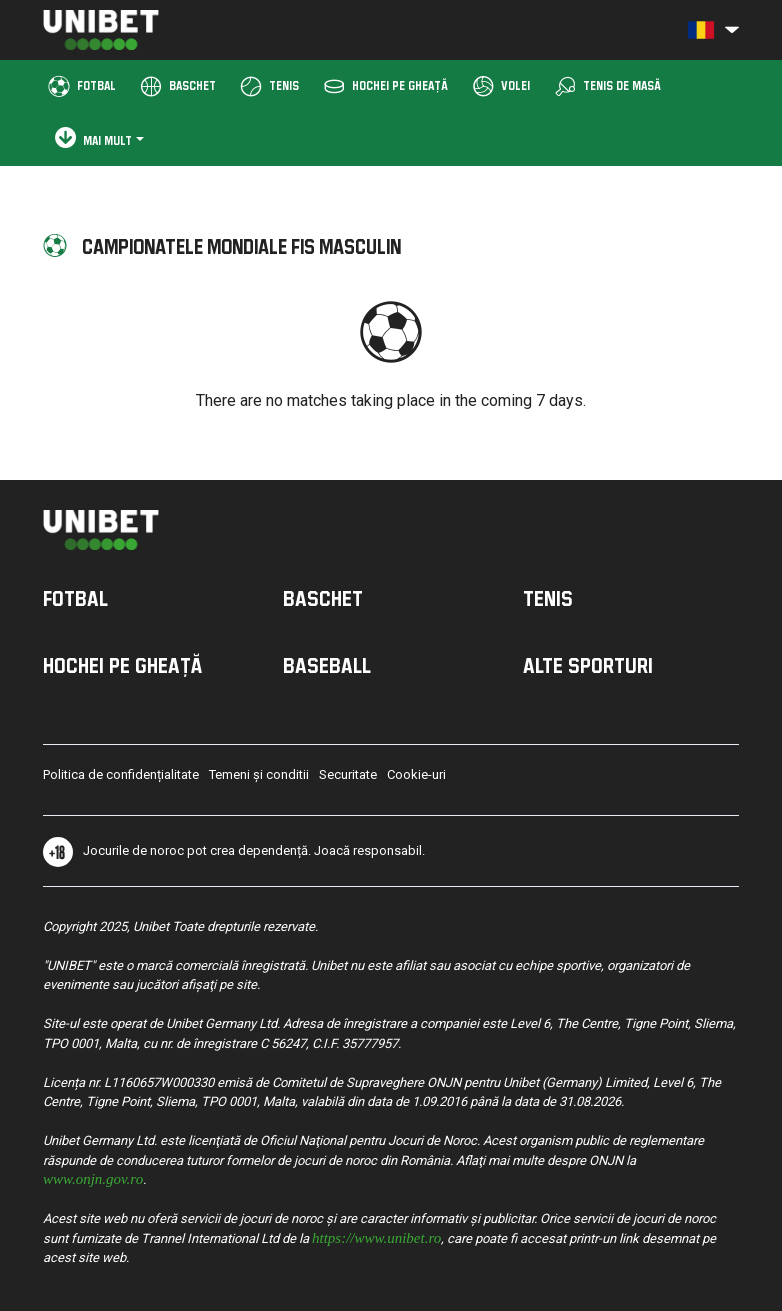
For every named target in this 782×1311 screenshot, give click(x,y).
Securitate (348, 774)
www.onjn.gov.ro (93, 1177)
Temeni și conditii (259, 774)
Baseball (327, 665)
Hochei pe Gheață (122, 665)
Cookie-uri (416, 774)
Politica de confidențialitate (121, 774)
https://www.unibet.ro (376, 1236)
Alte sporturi (588, 665)
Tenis (548, 598)
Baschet (323, 598)
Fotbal (75, 598)
